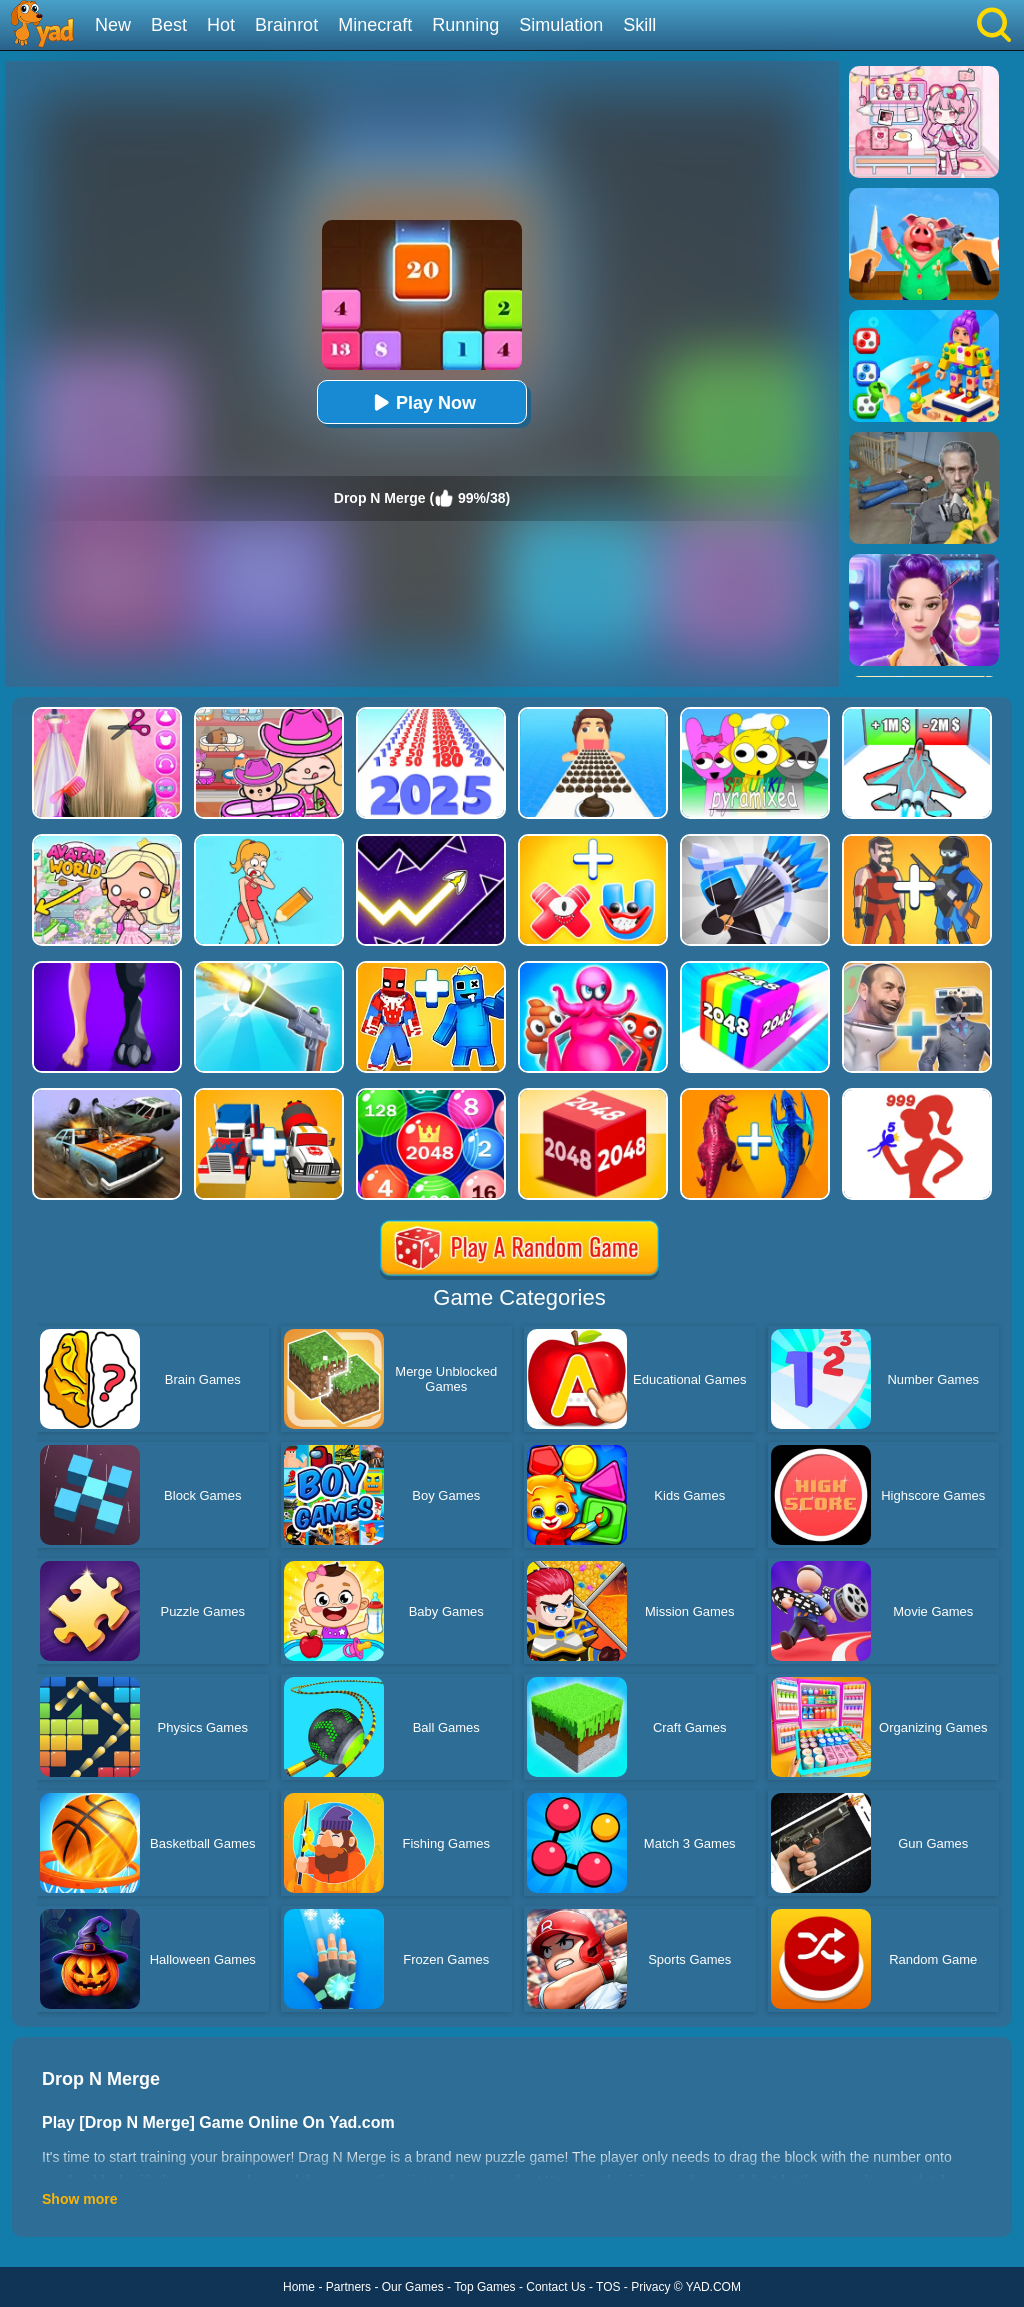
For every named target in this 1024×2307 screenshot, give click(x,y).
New (113, 25)
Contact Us (555, 2287)
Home (299, 2287)
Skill (639, 25)
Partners (348, 2287)
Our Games (413, 2287)
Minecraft (375, 25)
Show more (79, 2199)
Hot (221, 25)
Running (465, 25)
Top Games (484, 2287)
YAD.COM (713, 2287)
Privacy (650, 2287)
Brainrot (286, 25)
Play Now (422, 402)
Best (169, 25)
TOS (608, 2287)
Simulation (561, 25)
